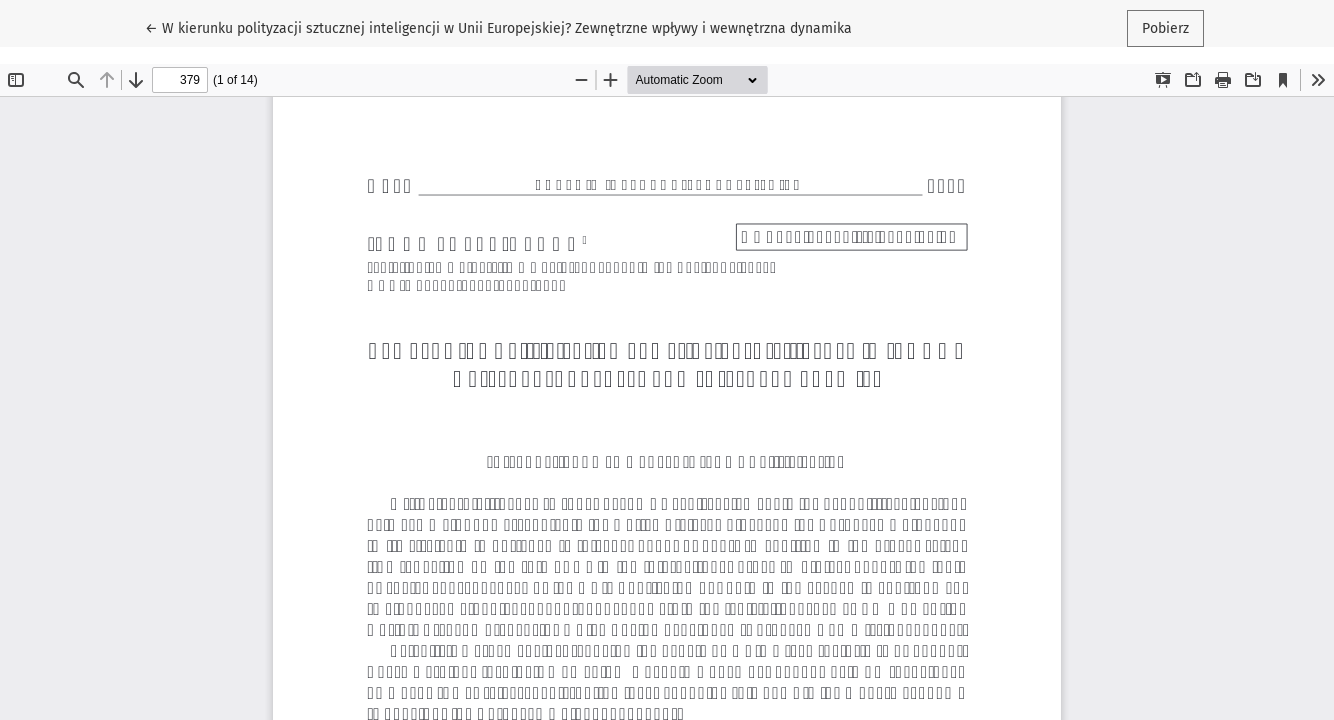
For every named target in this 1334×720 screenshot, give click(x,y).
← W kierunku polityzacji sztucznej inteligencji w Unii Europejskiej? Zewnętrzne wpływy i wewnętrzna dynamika (498, 27)
